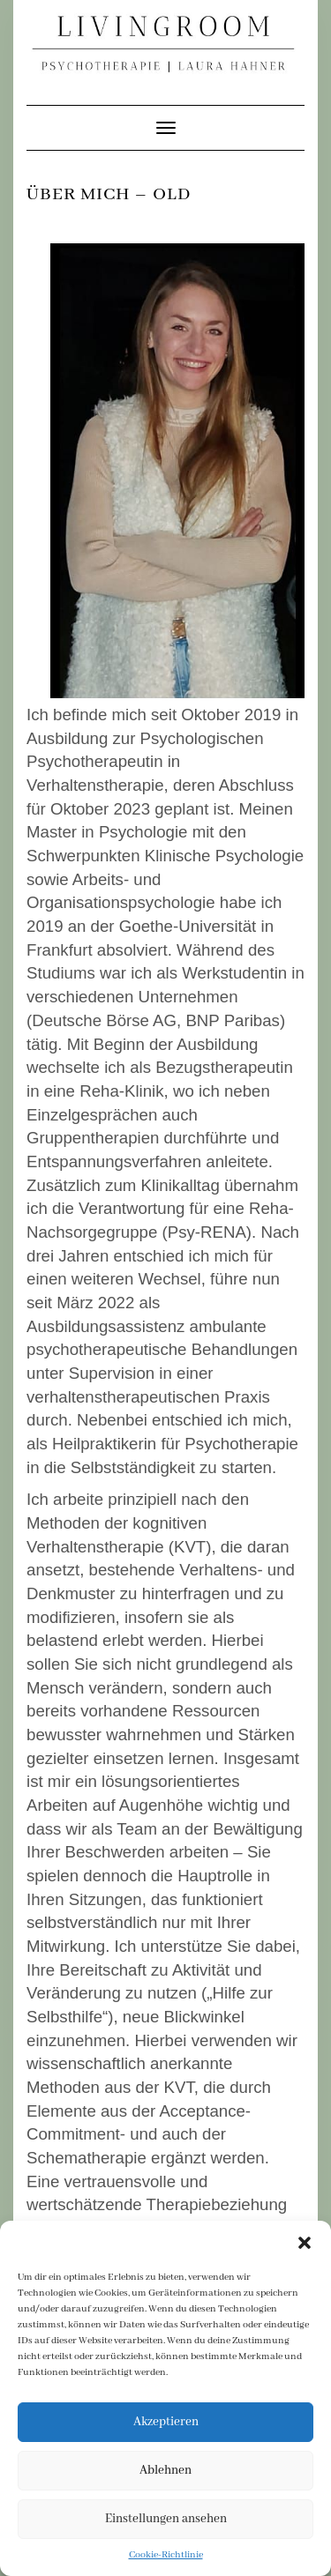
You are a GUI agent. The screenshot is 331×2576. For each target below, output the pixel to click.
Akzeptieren (166, 2422)
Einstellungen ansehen (166, 2519)
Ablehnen (165, 2470)
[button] (304, 2243)
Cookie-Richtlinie (166, 2555)
